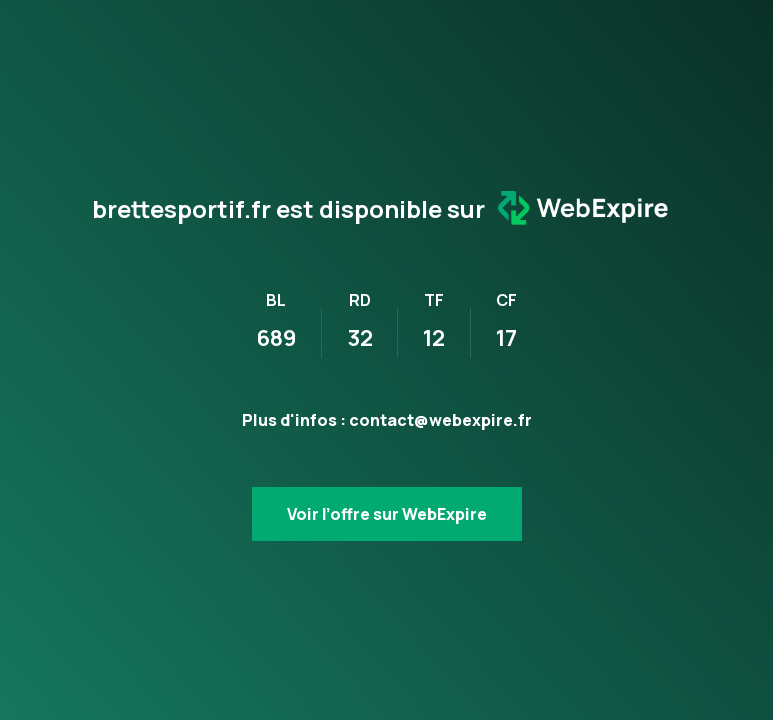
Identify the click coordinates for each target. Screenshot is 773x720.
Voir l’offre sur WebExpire (387, 514)
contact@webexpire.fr (440, 420)
